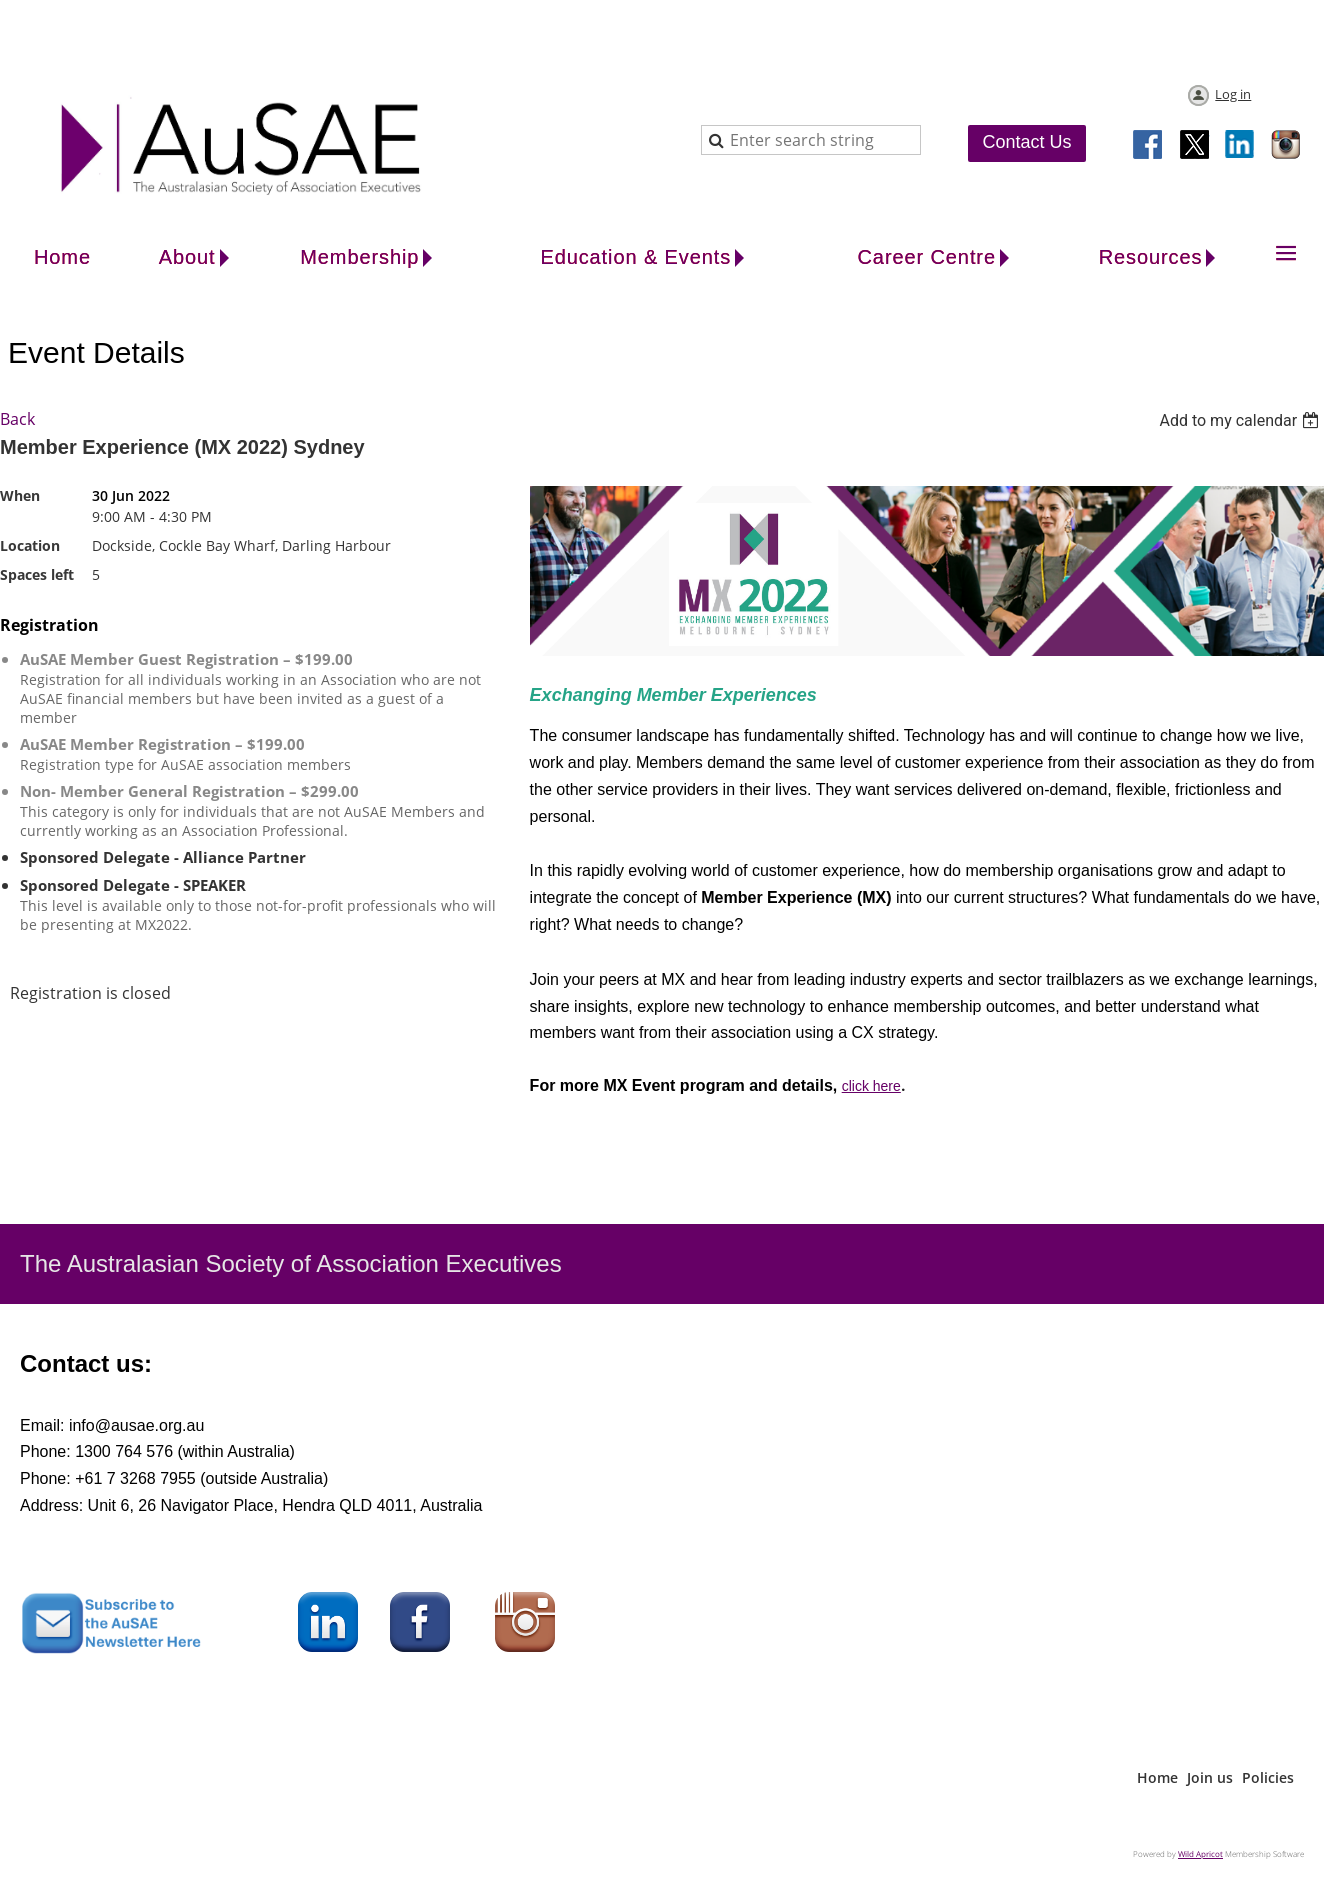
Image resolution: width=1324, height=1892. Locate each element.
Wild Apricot (1200, 1853)
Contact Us (1026, 142)
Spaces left (37, 574)
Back (17, 419)
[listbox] (1241, 420)
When (20, 495)
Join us (1210, 1777)
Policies (1268, 1777)
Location (30, 545)
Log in (1233, 94)
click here (871, 1086)
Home (1157, 1777)
